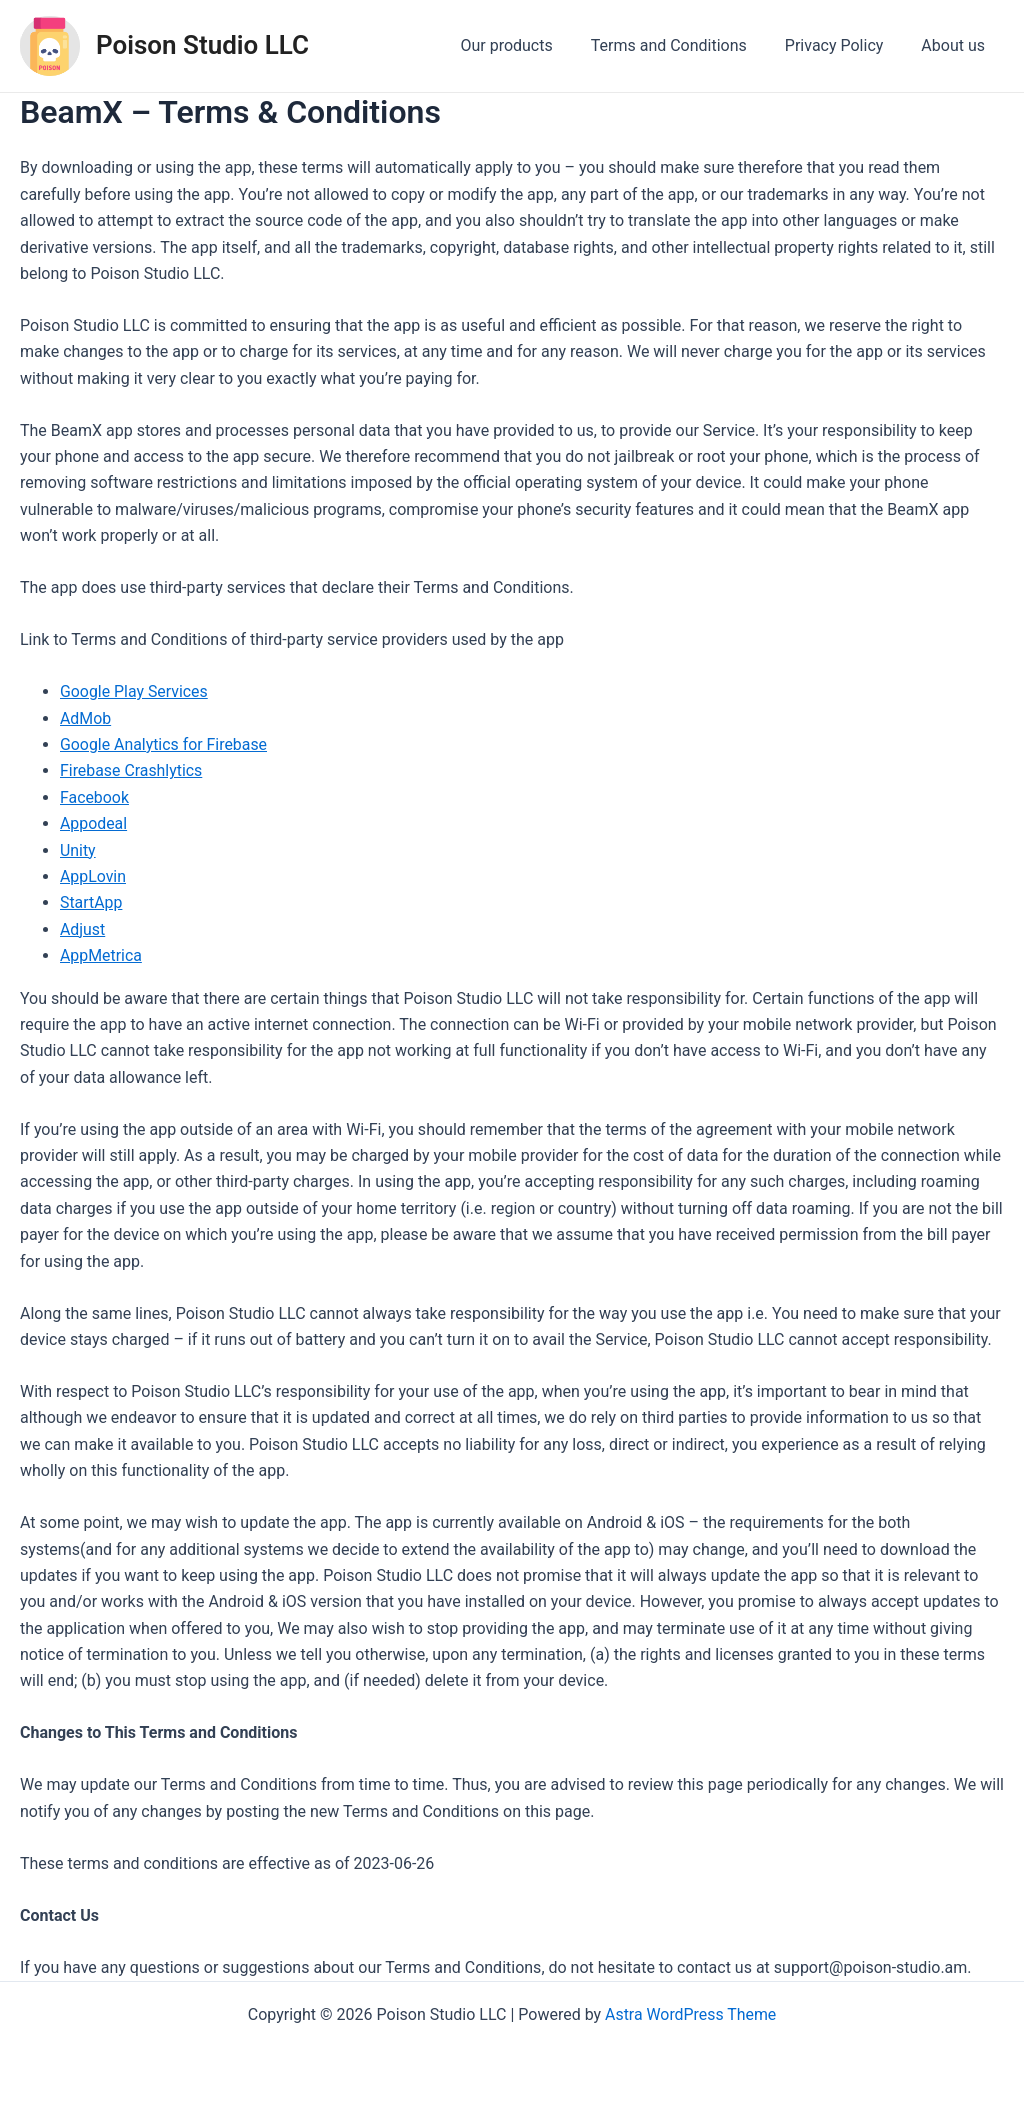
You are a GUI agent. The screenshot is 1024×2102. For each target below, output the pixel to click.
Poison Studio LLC (202, 45)
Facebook (94, 797)
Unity (78, 850)
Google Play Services (134, 691)
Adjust (83, 929)
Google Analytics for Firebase (164, 744)
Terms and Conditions (684, 45)
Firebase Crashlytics (131, 770)
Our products (527, 45)
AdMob (86, 718)
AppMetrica (101, 955)
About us (956, 45)
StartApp (91, 902)
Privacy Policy (843, 45)
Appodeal (94, 823)
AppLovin (93, 876)
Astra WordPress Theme (690, 2014)
